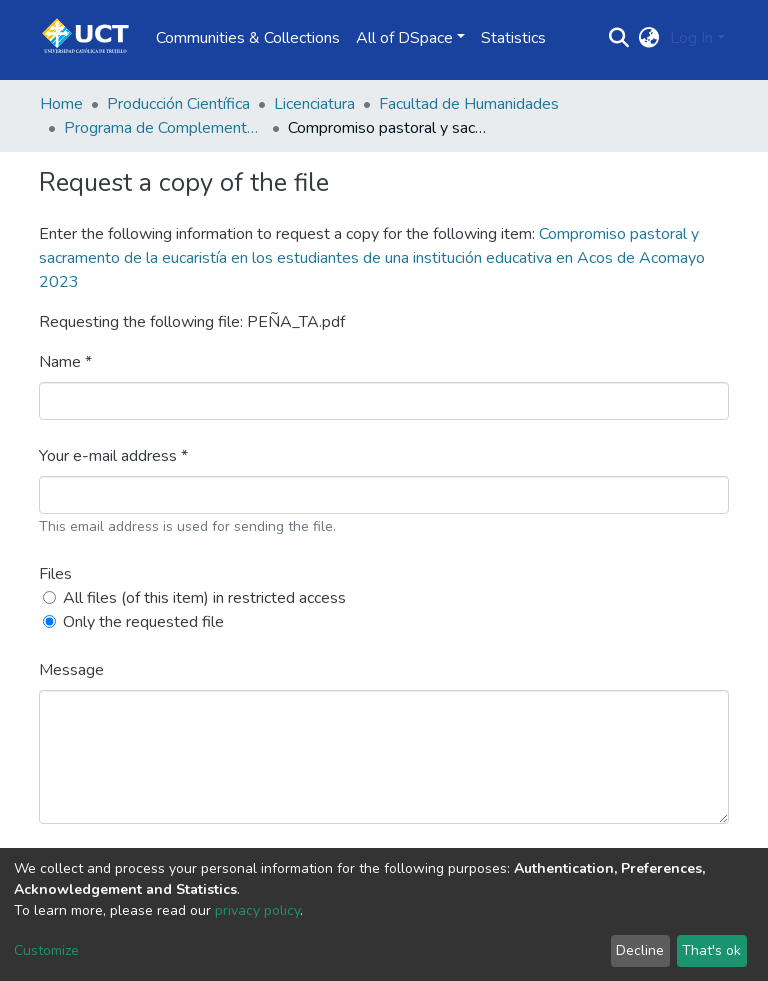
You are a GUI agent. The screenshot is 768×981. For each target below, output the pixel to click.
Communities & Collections (248, 38)
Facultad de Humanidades (469, 104)
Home (61, 104)
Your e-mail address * (113, 456)
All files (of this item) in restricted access (204, 598)
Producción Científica (178, 104)
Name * (65, 362)
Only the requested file (143, 622)
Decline (640, 950)
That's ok (711, 950)
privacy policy (257, 910)
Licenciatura (314, 104)
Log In (691, 38)
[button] (649, 38)
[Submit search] (619, 38)
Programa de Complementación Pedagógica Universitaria (164, 128)
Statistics (513, 38)
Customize (46, 950)
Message (71, 670)
